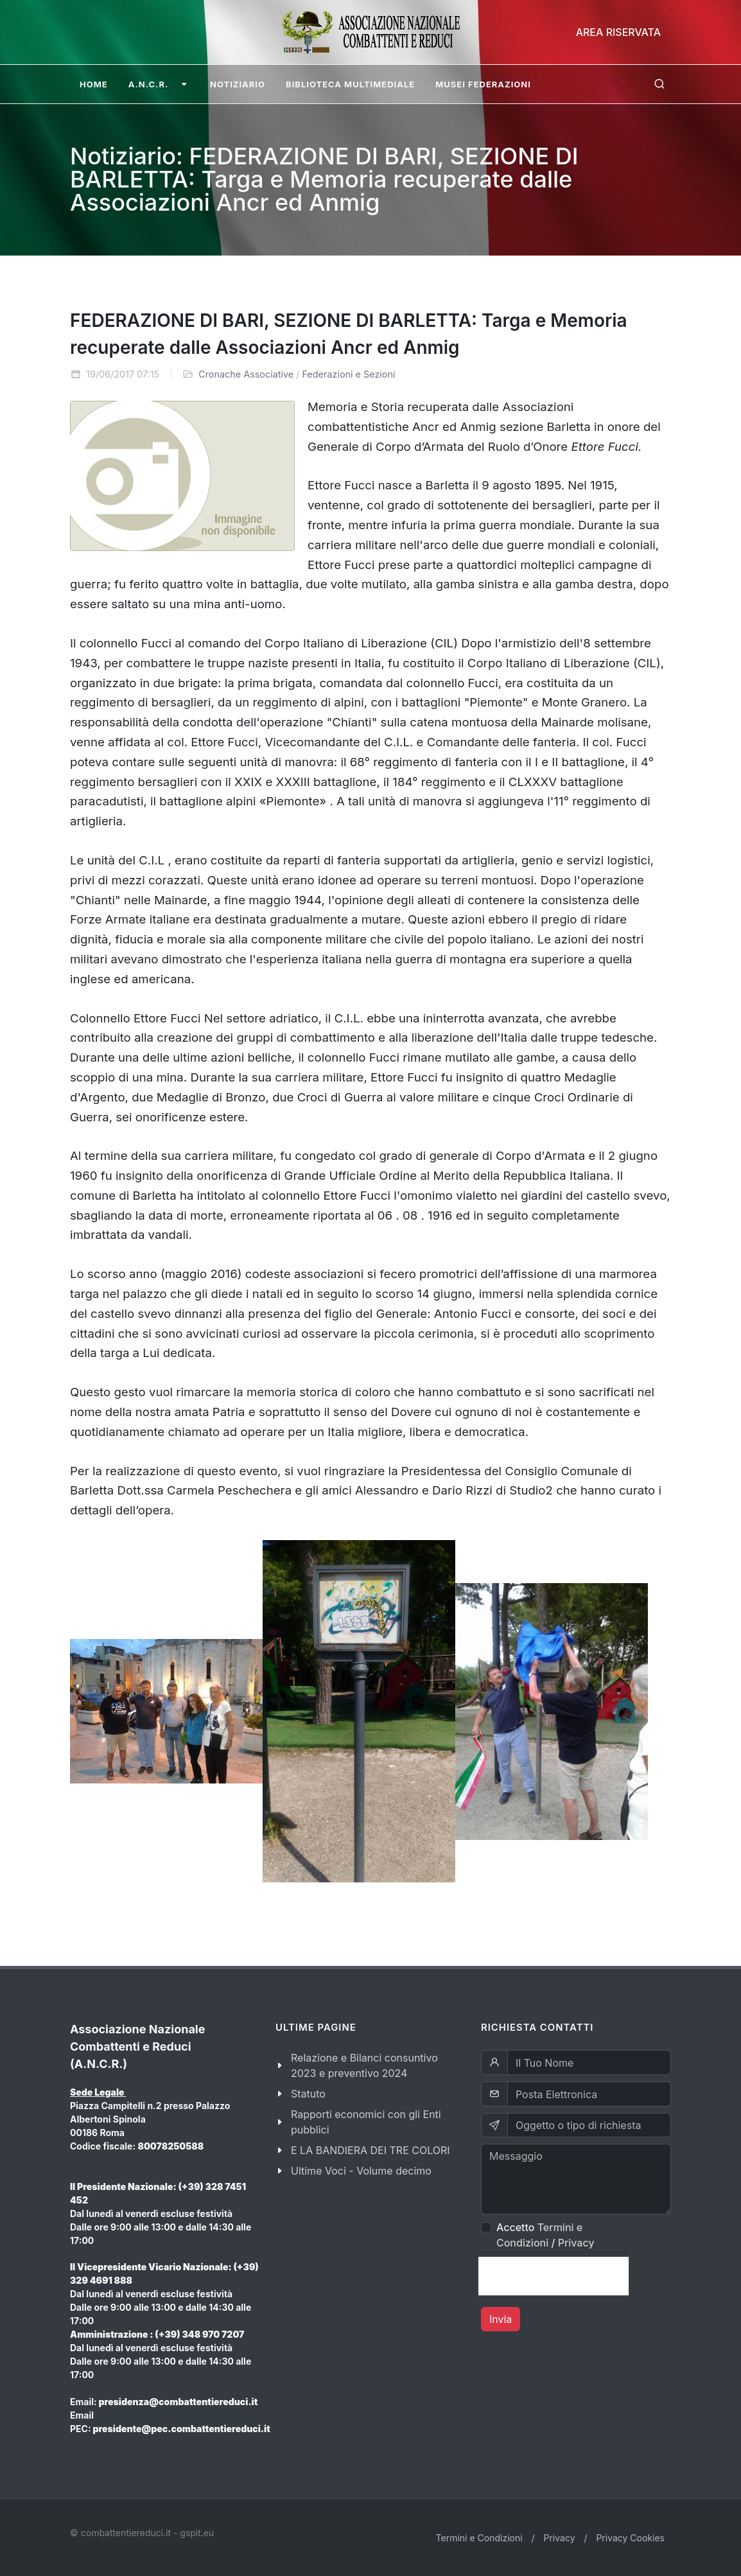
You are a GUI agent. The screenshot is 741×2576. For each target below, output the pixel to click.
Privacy (576, 2242)
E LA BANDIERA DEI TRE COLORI (370, 2150)
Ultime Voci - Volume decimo (361, 2170)
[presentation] (553, 2276)
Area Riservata (618, 32)
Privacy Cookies (630, 2537)
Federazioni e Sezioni (348, 374)
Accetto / (545, 2235)
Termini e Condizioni (479, 2537)
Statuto (308, 2093)
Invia (500, 2319)
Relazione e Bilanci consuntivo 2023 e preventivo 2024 (364, 2065)
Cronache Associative (245, 374)
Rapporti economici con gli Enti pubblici (366, 2122)
